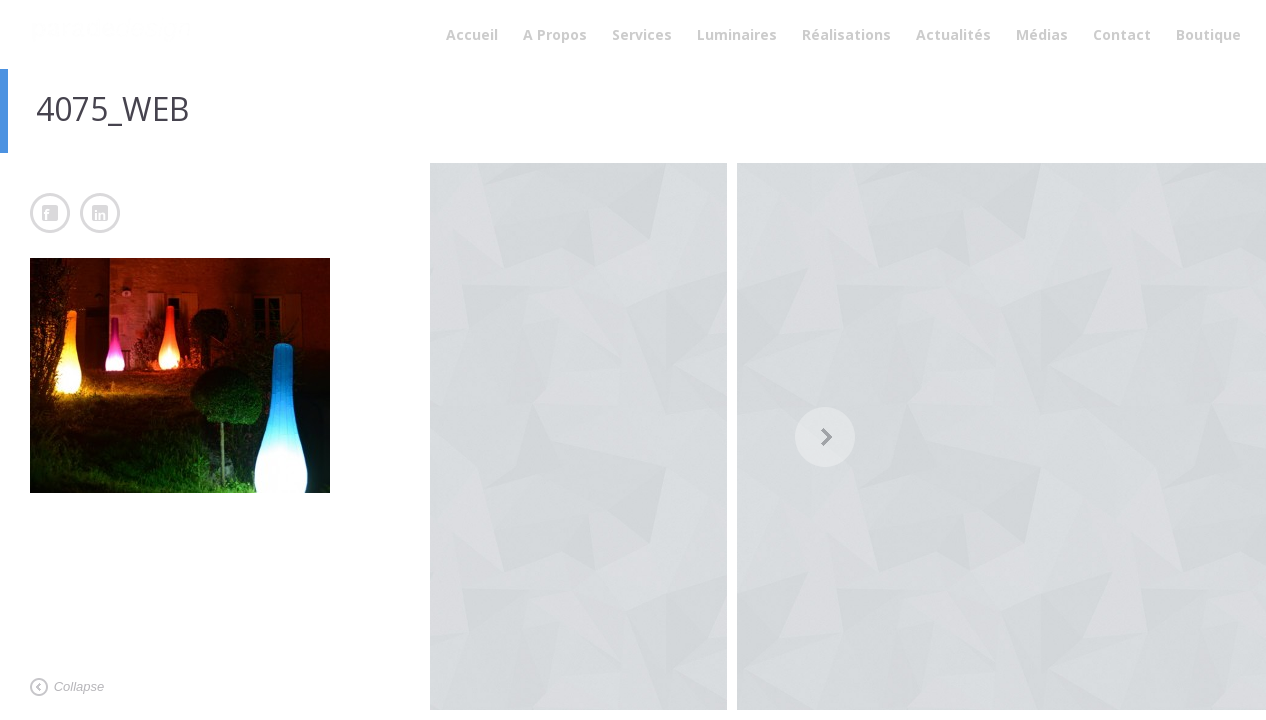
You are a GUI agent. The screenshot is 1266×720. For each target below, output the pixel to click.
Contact (1122, 34)
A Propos (555, 34)
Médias (1042, 34)
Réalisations (846, 34)
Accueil (472, 34)
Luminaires (737, 34)
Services (642, 34)
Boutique (1208, 34)
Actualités (953, 34)
